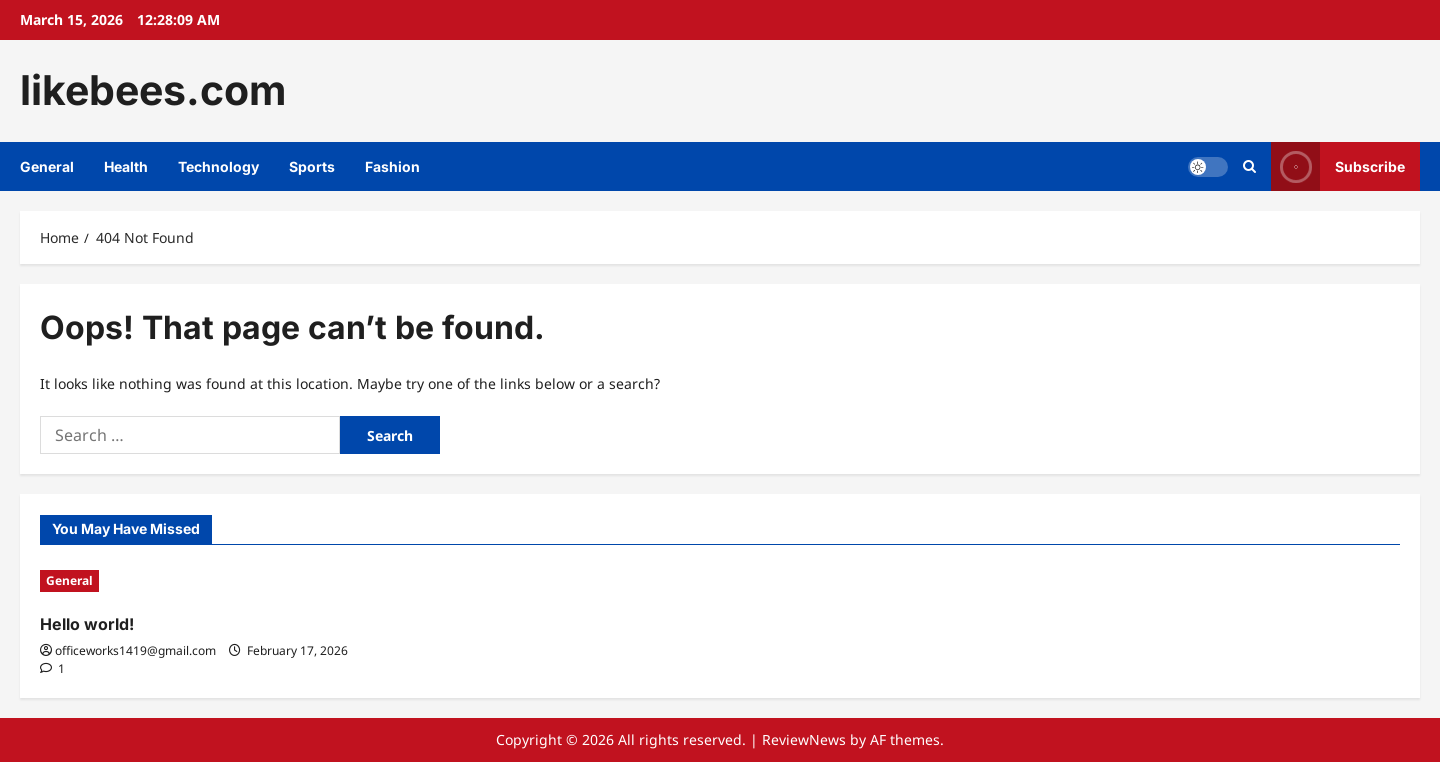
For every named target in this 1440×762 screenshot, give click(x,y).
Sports (312, 166)
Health (126, 166)
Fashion (392, 166)
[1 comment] (52, 668)
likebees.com (153, 90)
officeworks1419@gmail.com (135, 650)
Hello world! (87, 624)
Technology (218, 166)
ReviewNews (804, 739)
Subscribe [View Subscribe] (1338, 166)
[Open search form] (1249, 166)
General (47, 166)
